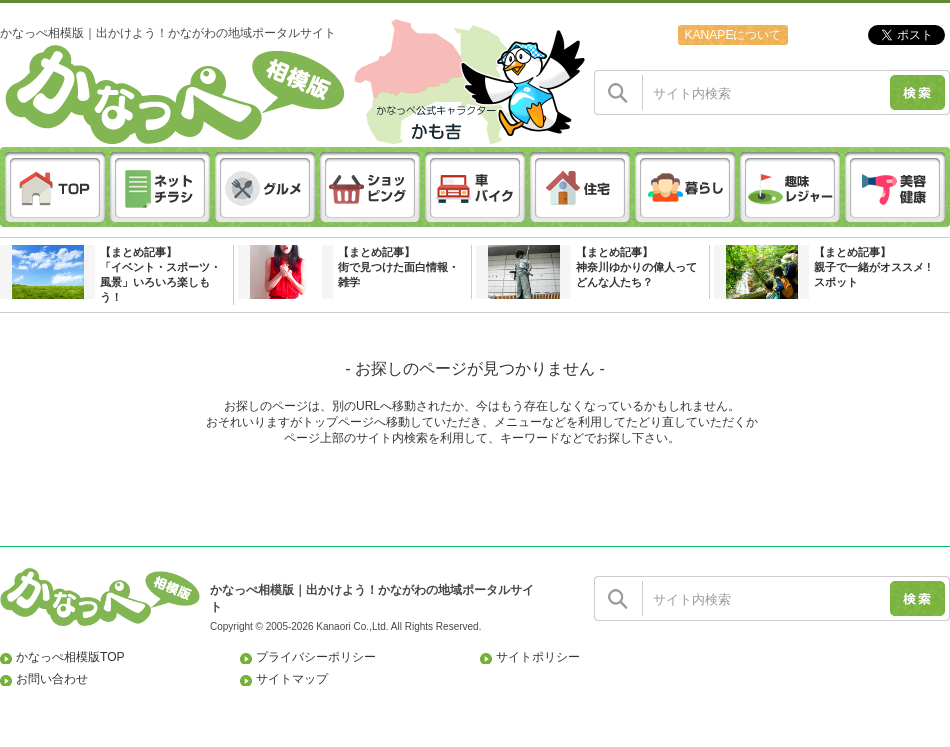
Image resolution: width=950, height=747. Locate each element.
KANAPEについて (732, 35)
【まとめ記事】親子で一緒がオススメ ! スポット (872, 267)
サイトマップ (292, 679)
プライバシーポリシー (316, 657)
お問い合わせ (52, 679)
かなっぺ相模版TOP (70, 657)
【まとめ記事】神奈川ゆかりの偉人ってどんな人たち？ (636, 267)
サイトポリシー (538, 657)
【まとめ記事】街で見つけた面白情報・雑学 (398, 267)
